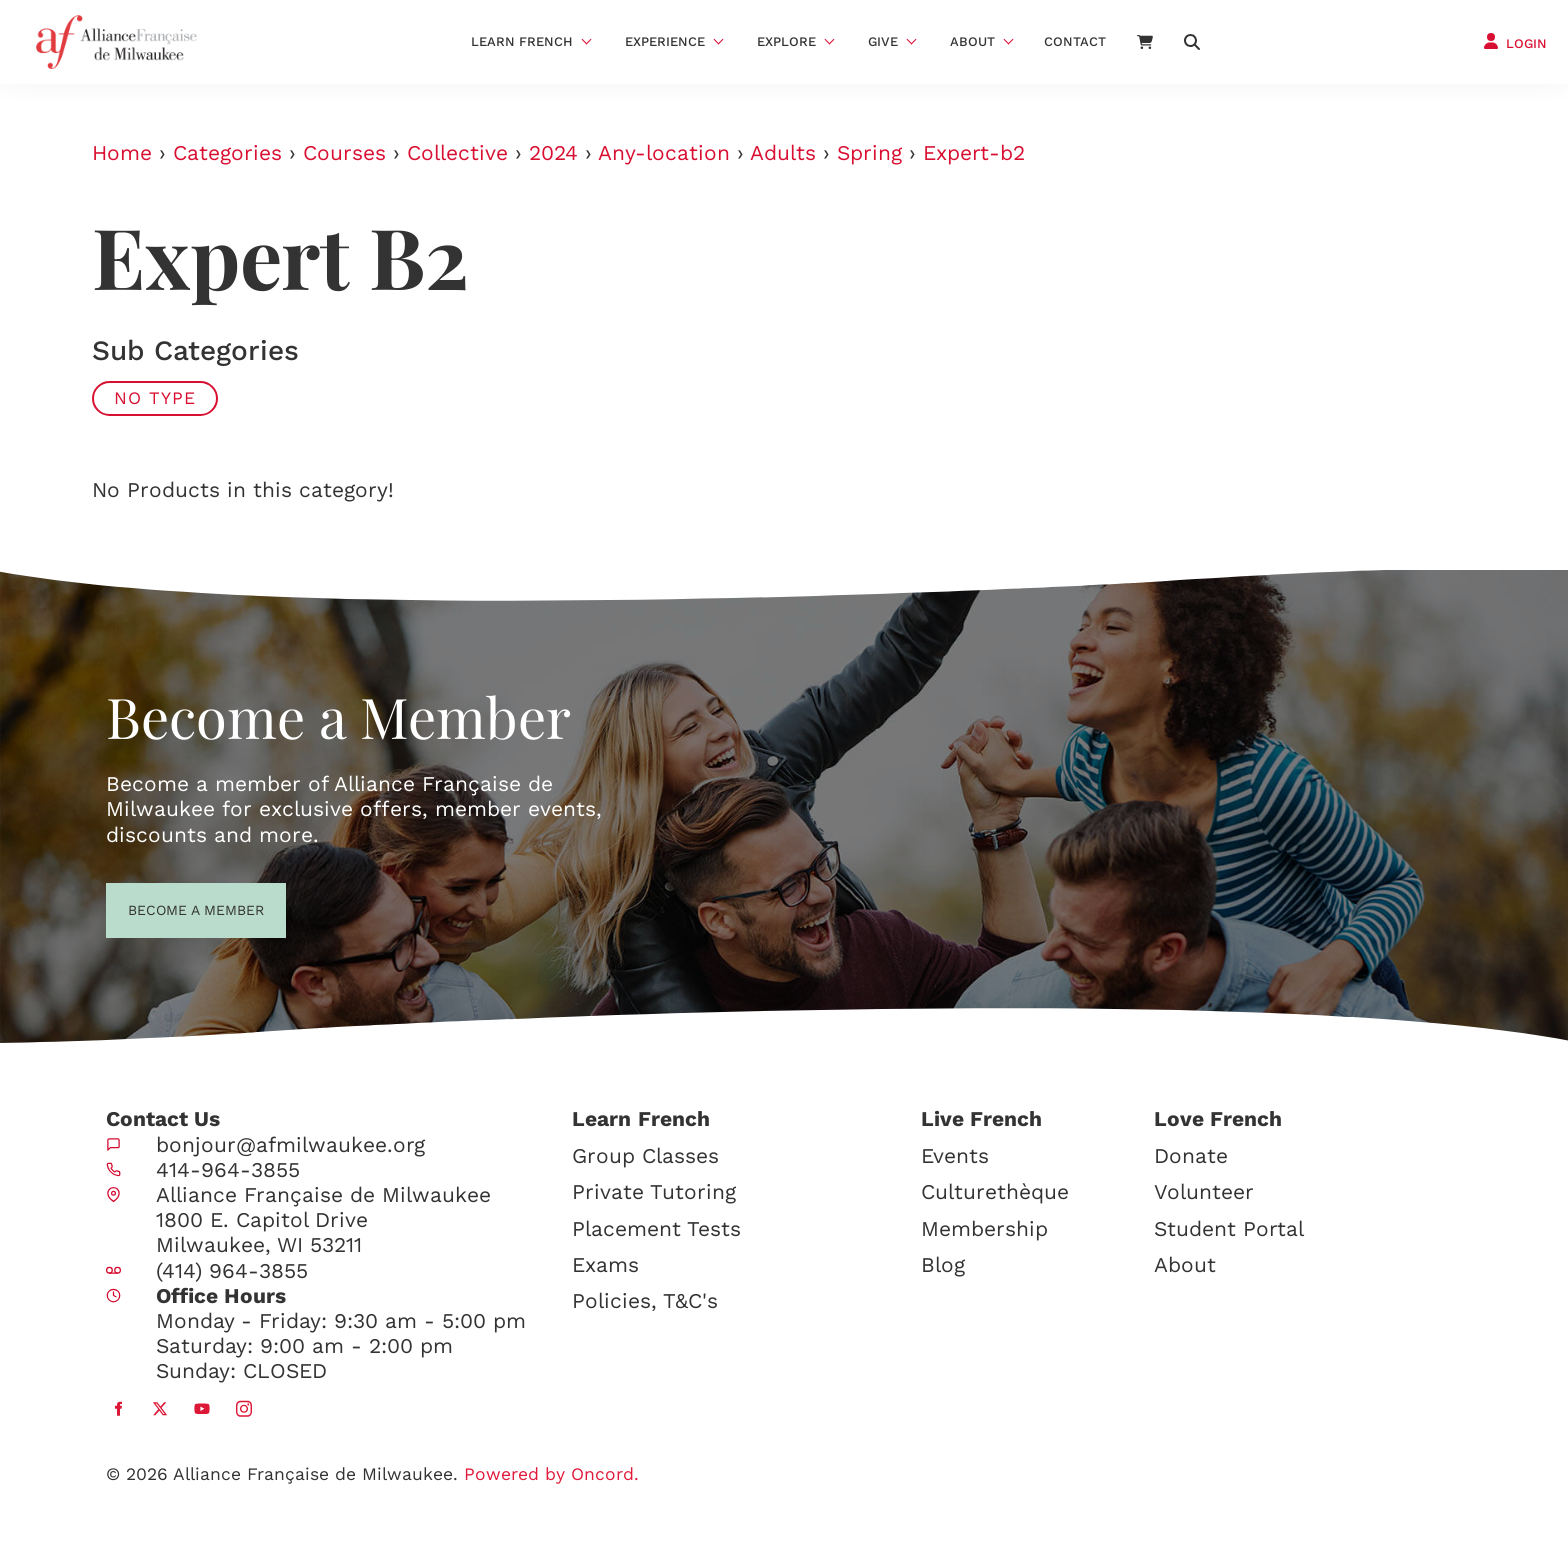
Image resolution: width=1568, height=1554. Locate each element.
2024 (553, 152)
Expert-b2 (974, 152)
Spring (869, 152)
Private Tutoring (654, 1191)
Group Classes (645, 1155)
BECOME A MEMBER (159, 908)
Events (955, 1155)
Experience (665, 41)
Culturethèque (995, 1191)
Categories (227, 152)
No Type (155, 398)
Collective (457, 152)
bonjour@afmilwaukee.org (290, 1144)
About (972, 41)
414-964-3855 (228, 1169)
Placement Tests (656, 1228)
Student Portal (1229, 1228)
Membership (984, 1228)
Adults (783, 152)
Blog (943, 1264)
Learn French (522, 41)
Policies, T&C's (645, 1300)
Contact (1075, 41)
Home (122, 152)
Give (883, 41)
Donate (1191, 1155)
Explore (786, 41)
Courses (344, 152)
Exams (605, 1264)
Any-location (664, 152)
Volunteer (1204, 1191)
